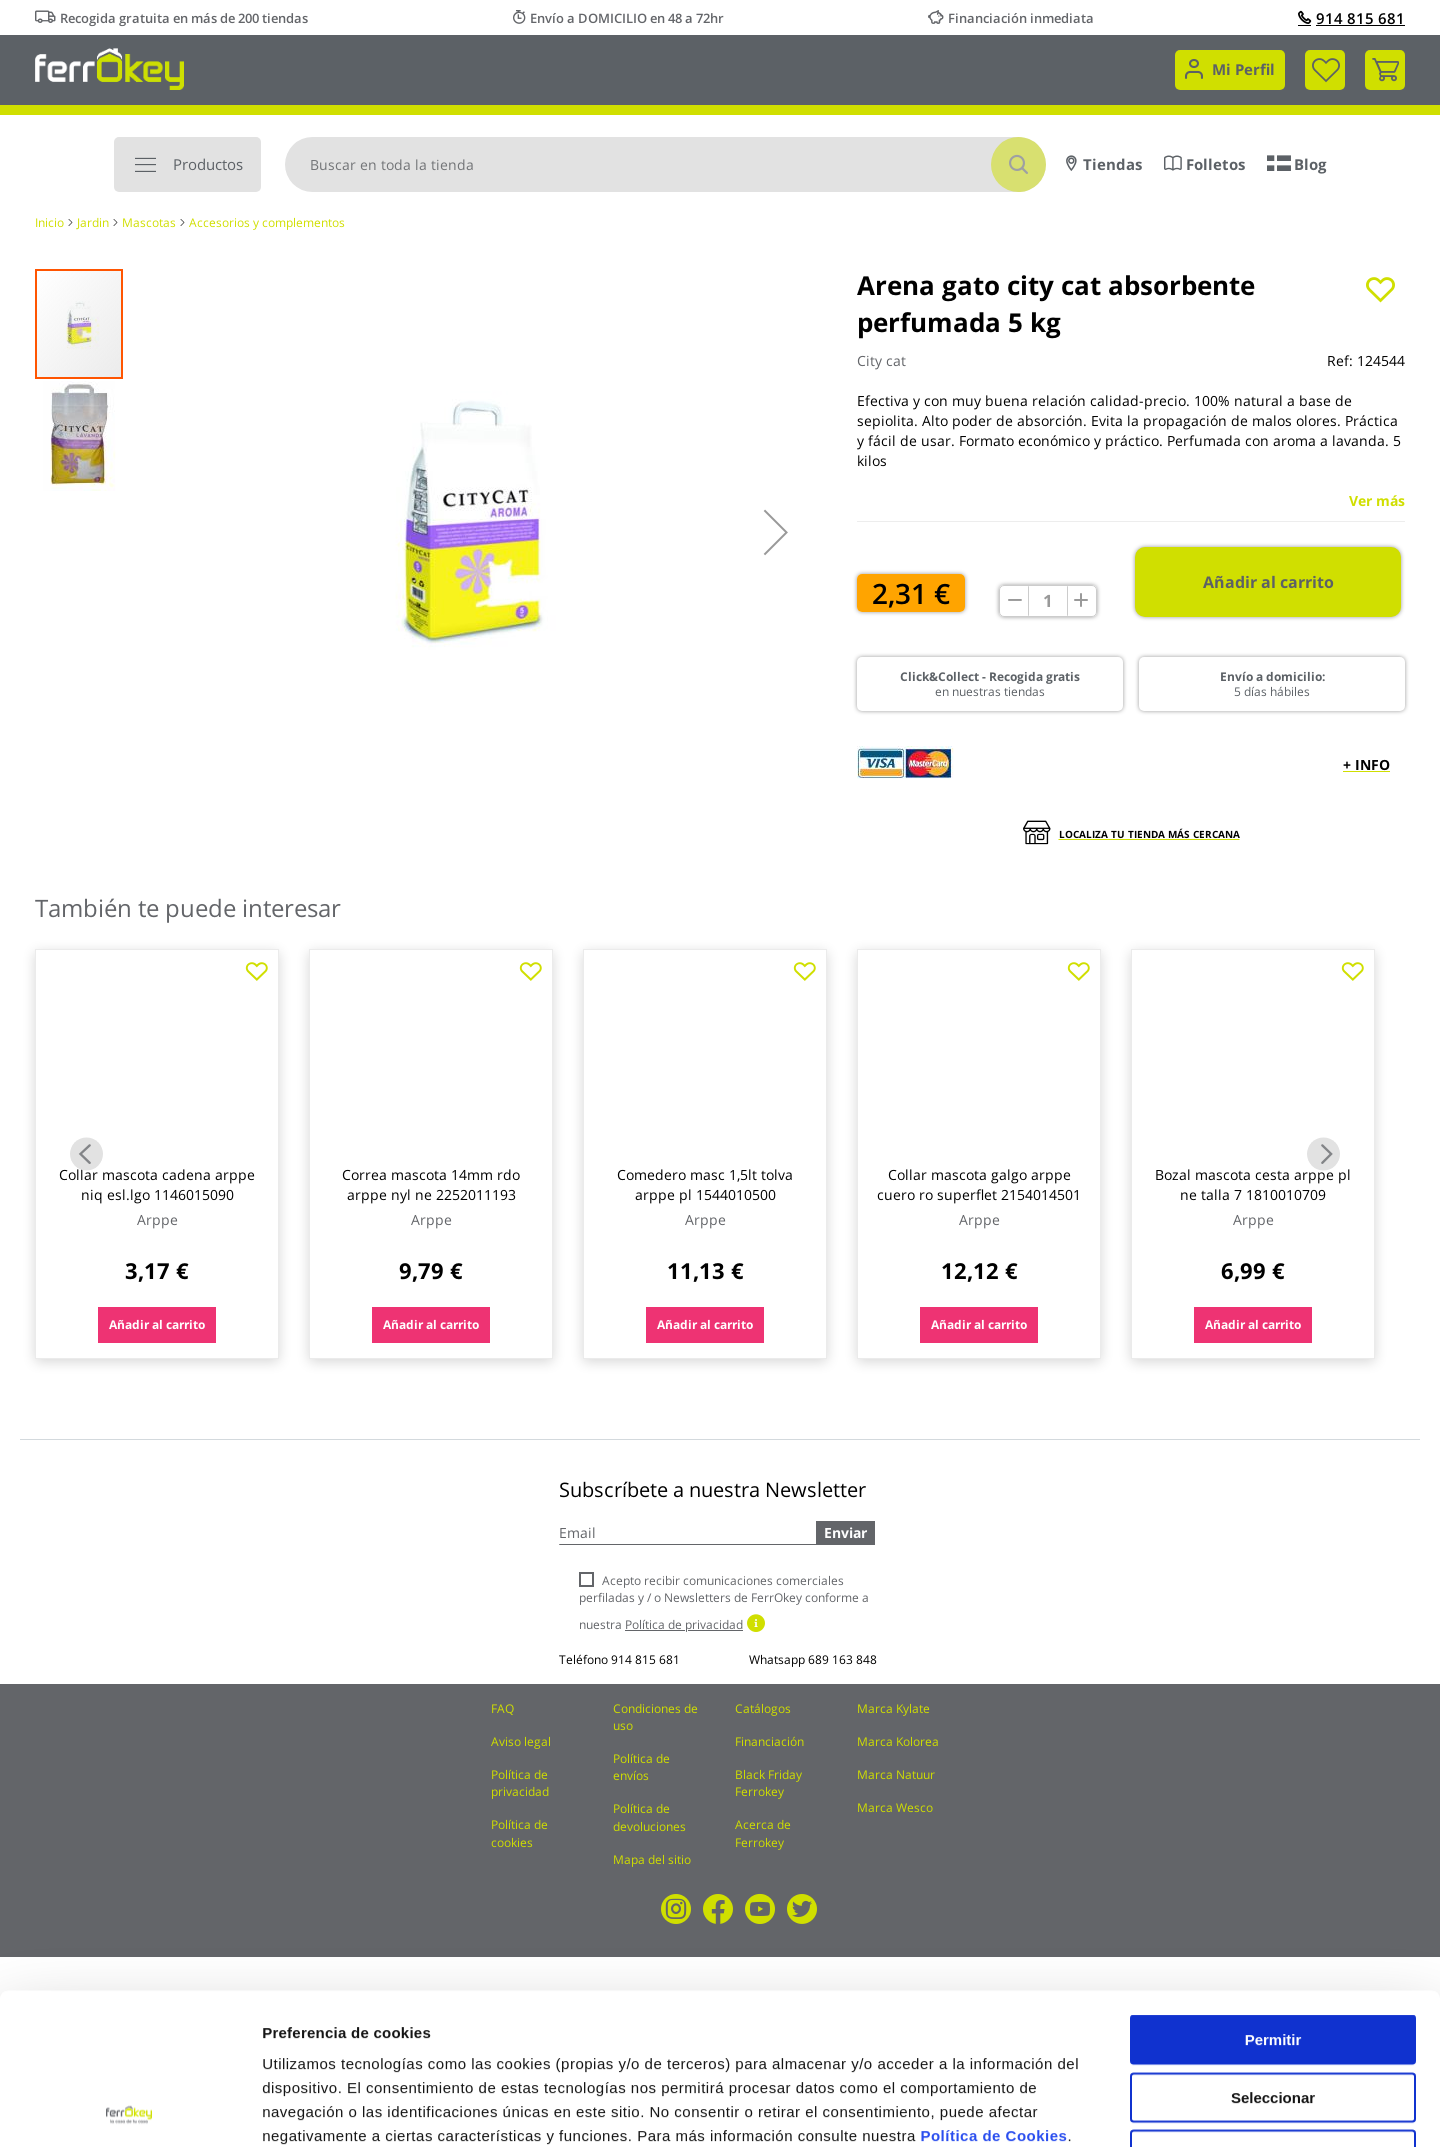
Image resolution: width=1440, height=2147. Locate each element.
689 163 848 (842, 1659)
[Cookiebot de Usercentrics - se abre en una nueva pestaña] (129, 2108)
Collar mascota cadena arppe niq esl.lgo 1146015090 (157, 1184)
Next (1323, 1153)
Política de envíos (641, 1767)
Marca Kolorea (898, 1741)
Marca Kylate (893, 1708)
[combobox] (665, 164)
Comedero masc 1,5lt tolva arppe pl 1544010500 (705, 1184)
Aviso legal (521, 1741)
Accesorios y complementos (267, 222)
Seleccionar (1273, 1946)
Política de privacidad (520, 1783)
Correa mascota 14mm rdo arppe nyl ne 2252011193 (431, 1184)
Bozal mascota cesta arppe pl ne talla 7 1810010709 (1253, 1184)
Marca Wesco (895, 1807)
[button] (776, 532)
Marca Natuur (896, 1774)
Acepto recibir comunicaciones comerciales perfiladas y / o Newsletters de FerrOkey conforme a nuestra (724, 1602)
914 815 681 (1351, 18)
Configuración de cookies (1105, 2107)
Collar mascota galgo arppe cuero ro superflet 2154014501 (979, 1184)
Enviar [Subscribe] (845, 1532)
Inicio (49, 222)
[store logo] (109, 67)
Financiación (769, 1741)
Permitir (1273, 1888)
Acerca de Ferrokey (763, 1833)
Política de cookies (519, 1833)
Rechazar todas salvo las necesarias (1273, 2011)
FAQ (502, 1708)
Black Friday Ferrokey (768, 1783)
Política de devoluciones (649, 1817)
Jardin (93, 222)
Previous (86, 1153)
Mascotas (149, 222)
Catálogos (763, 1708)
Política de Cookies (993, 1984)
